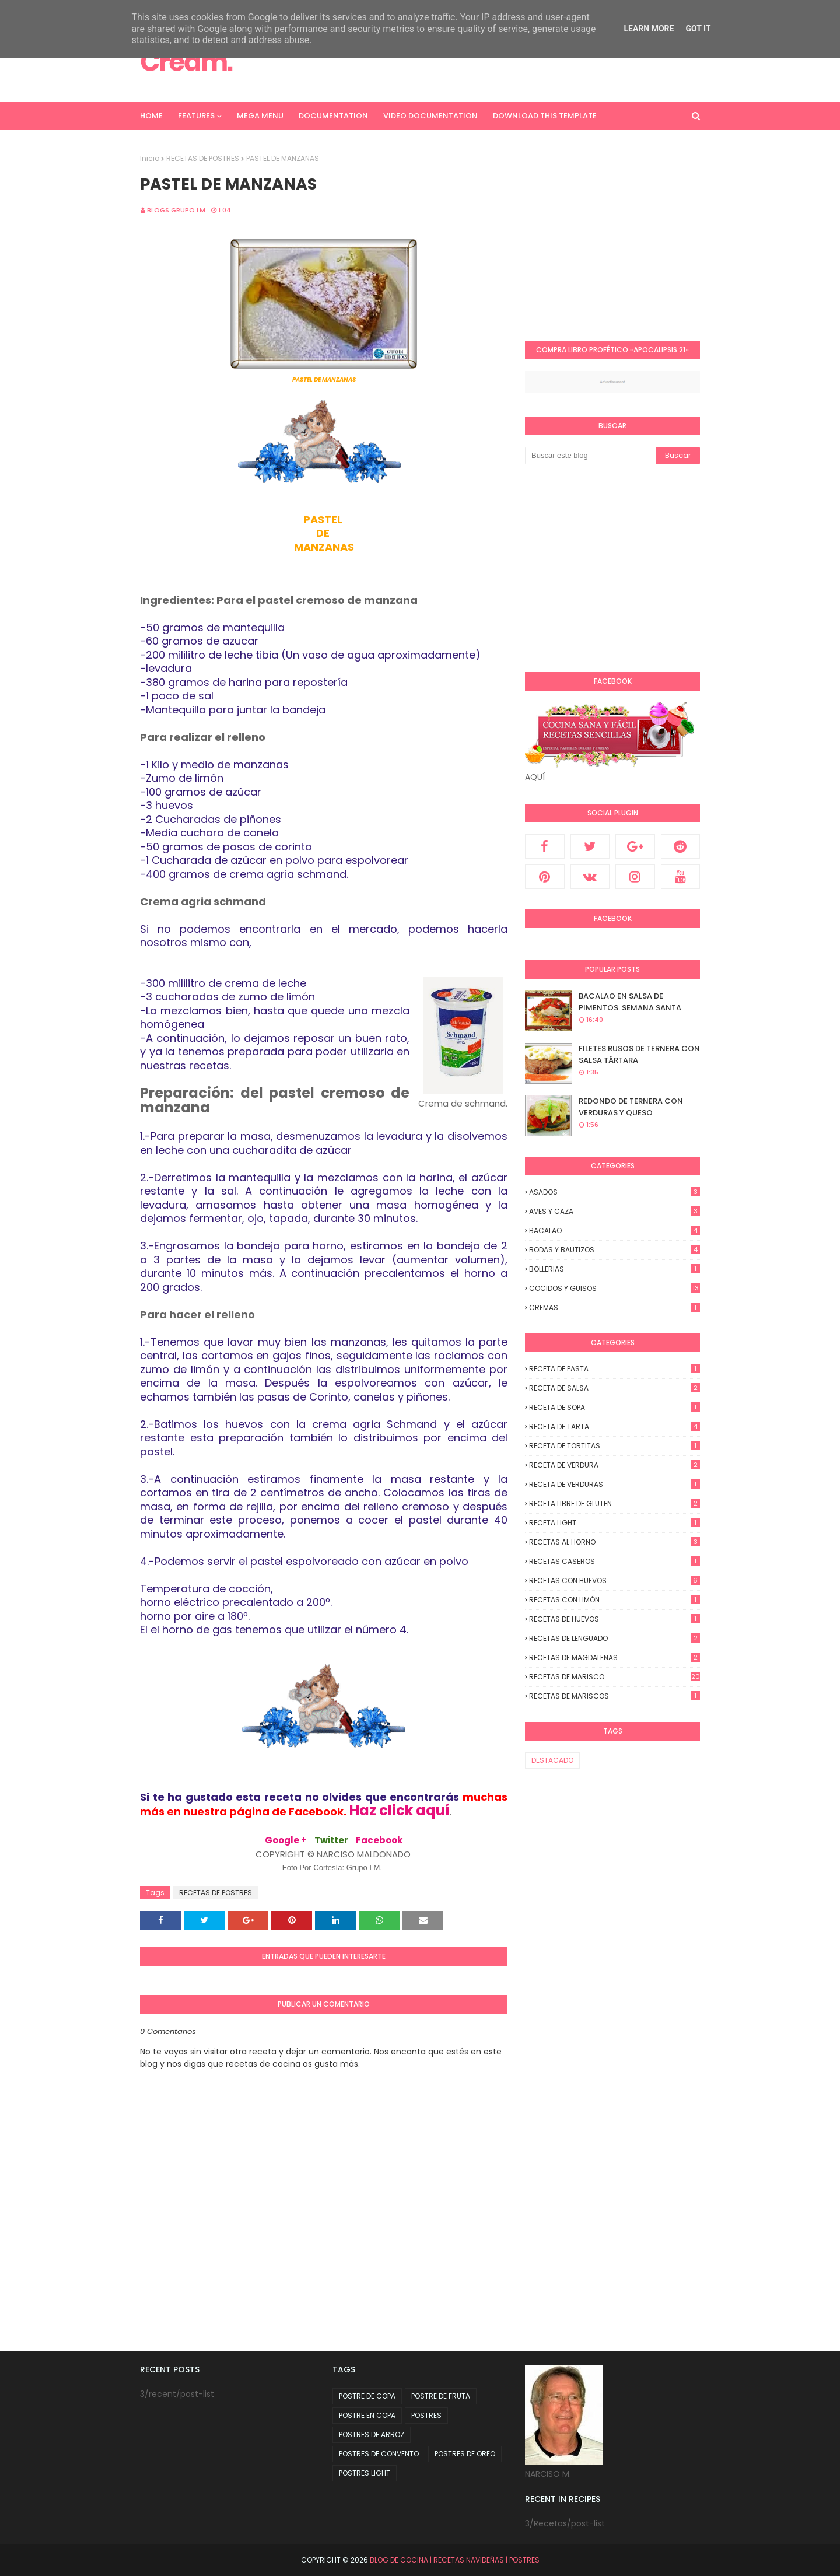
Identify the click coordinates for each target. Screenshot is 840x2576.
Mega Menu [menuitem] (260, 115)
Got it (697, 28)
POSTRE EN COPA (367, 2415)
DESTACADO (552, 1760)
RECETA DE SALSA (614, 1388)
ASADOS (614, 1192)
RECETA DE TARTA (614, 1427)
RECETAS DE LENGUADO (614, 1638)
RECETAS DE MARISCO (614, 1677)
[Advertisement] (623, 235)
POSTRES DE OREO (465, 2454)
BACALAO (614, 1231)
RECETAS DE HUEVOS (614, 1619)
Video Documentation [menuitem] (430, 115)
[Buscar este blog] (590, 455)
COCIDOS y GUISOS (614, 1288)
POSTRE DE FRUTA (440, 2396)
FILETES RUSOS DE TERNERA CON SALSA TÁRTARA (639, 1054)
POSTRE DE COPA (367, 2396)
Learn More (649, 28)
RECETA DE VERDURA (614, 1465)
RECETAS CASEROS (614, 1561)
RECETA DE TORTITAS (614, 1446)
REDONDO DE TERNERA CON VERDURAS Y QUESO (631, 1107)
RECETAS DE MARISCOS (614, 1696)
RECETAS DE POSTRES (202, 158)
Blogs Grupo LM (176, 210)
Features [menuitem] (196, 115)
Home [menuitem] (151, 115)
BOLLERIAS (614, 1269)
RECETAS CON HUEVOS (614, 1581)
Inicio (149, 158)
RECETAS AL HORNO (614, 1542)
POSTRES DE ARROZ (371, 2435)
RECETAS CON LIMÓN (614, 1600)
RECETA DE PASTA (614, 1369)
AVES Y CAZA (614, 1211)
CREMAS (614, 1307)
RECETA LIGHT (614, 1523)
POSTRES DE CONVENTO (379, 2454)
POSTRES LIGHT (364, 2473)
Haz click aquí (399, 1810)
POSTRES (426, 2415)
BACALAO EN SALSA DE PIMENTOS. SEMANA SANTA (630, 1002)
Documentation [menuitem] (333, 115)
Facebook (379, 1840)
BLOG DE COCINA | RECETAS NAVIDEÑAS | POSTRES (455, 2560)
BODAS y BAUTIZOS (614, 1250)
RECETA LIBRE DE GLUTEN (614, 1503)
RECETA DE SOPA (614, 1407)
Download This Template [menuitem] (545, 115)
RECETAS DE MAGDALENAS (614, 1657)
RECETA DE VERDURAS (614, 1484)
